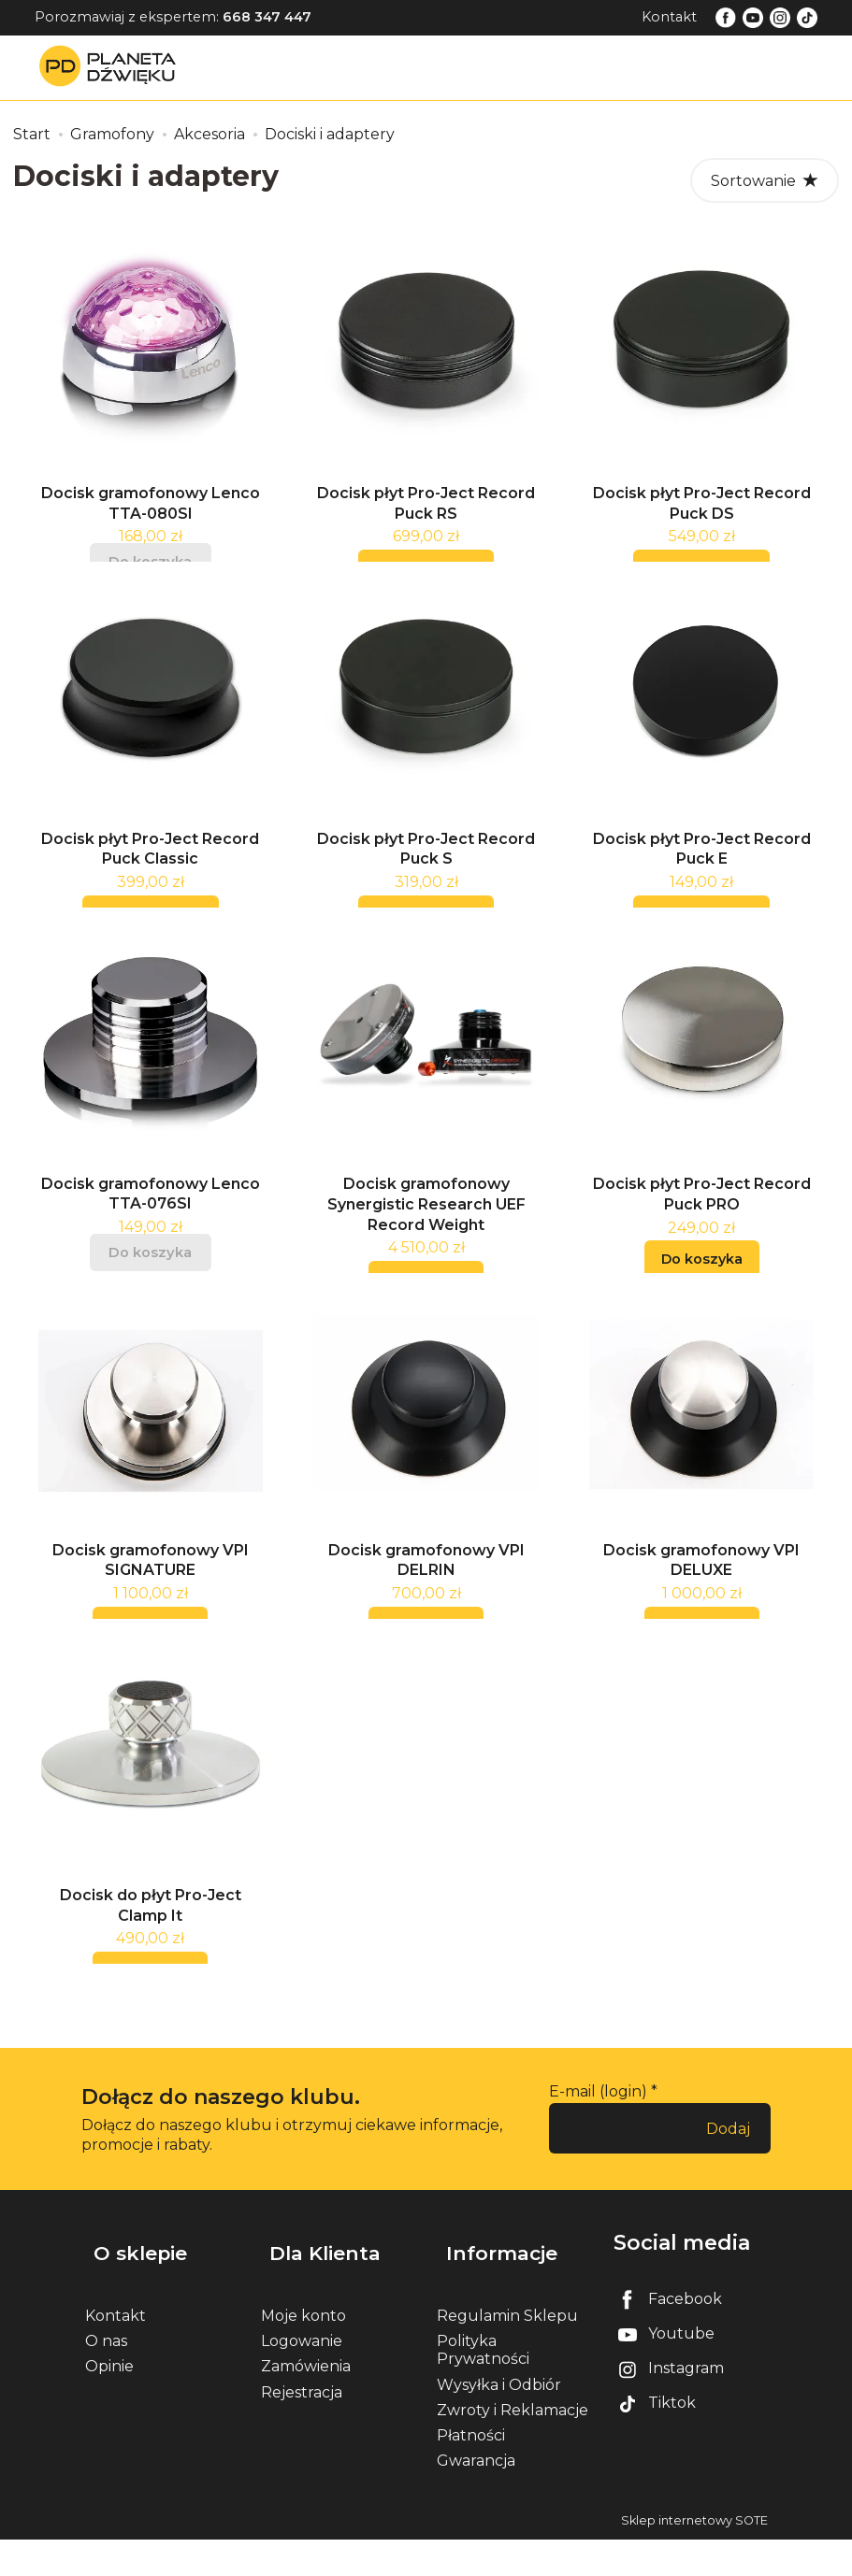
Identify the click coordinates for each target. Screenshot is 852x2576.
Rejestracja (301, 2428)
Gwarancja (476, 2496)
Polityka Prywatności (483, 2385)
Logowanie (301, 2376)
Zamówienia (306, 2402)
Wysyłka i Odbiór (499, 2420)
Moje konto (303, 2351)
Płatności (471, 2471)
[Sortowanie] (764, 180)
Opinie (109, 2402)
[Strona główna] (112, 67)
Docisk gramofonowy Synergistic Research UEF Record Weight (426, 1238)
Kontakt (669, 16)
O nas (106, 2376)
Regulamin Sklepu (507, 2351)
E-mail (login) (598, 2147)
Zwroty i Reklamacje (512, 2445)
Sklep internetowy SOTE (694, 2557)
